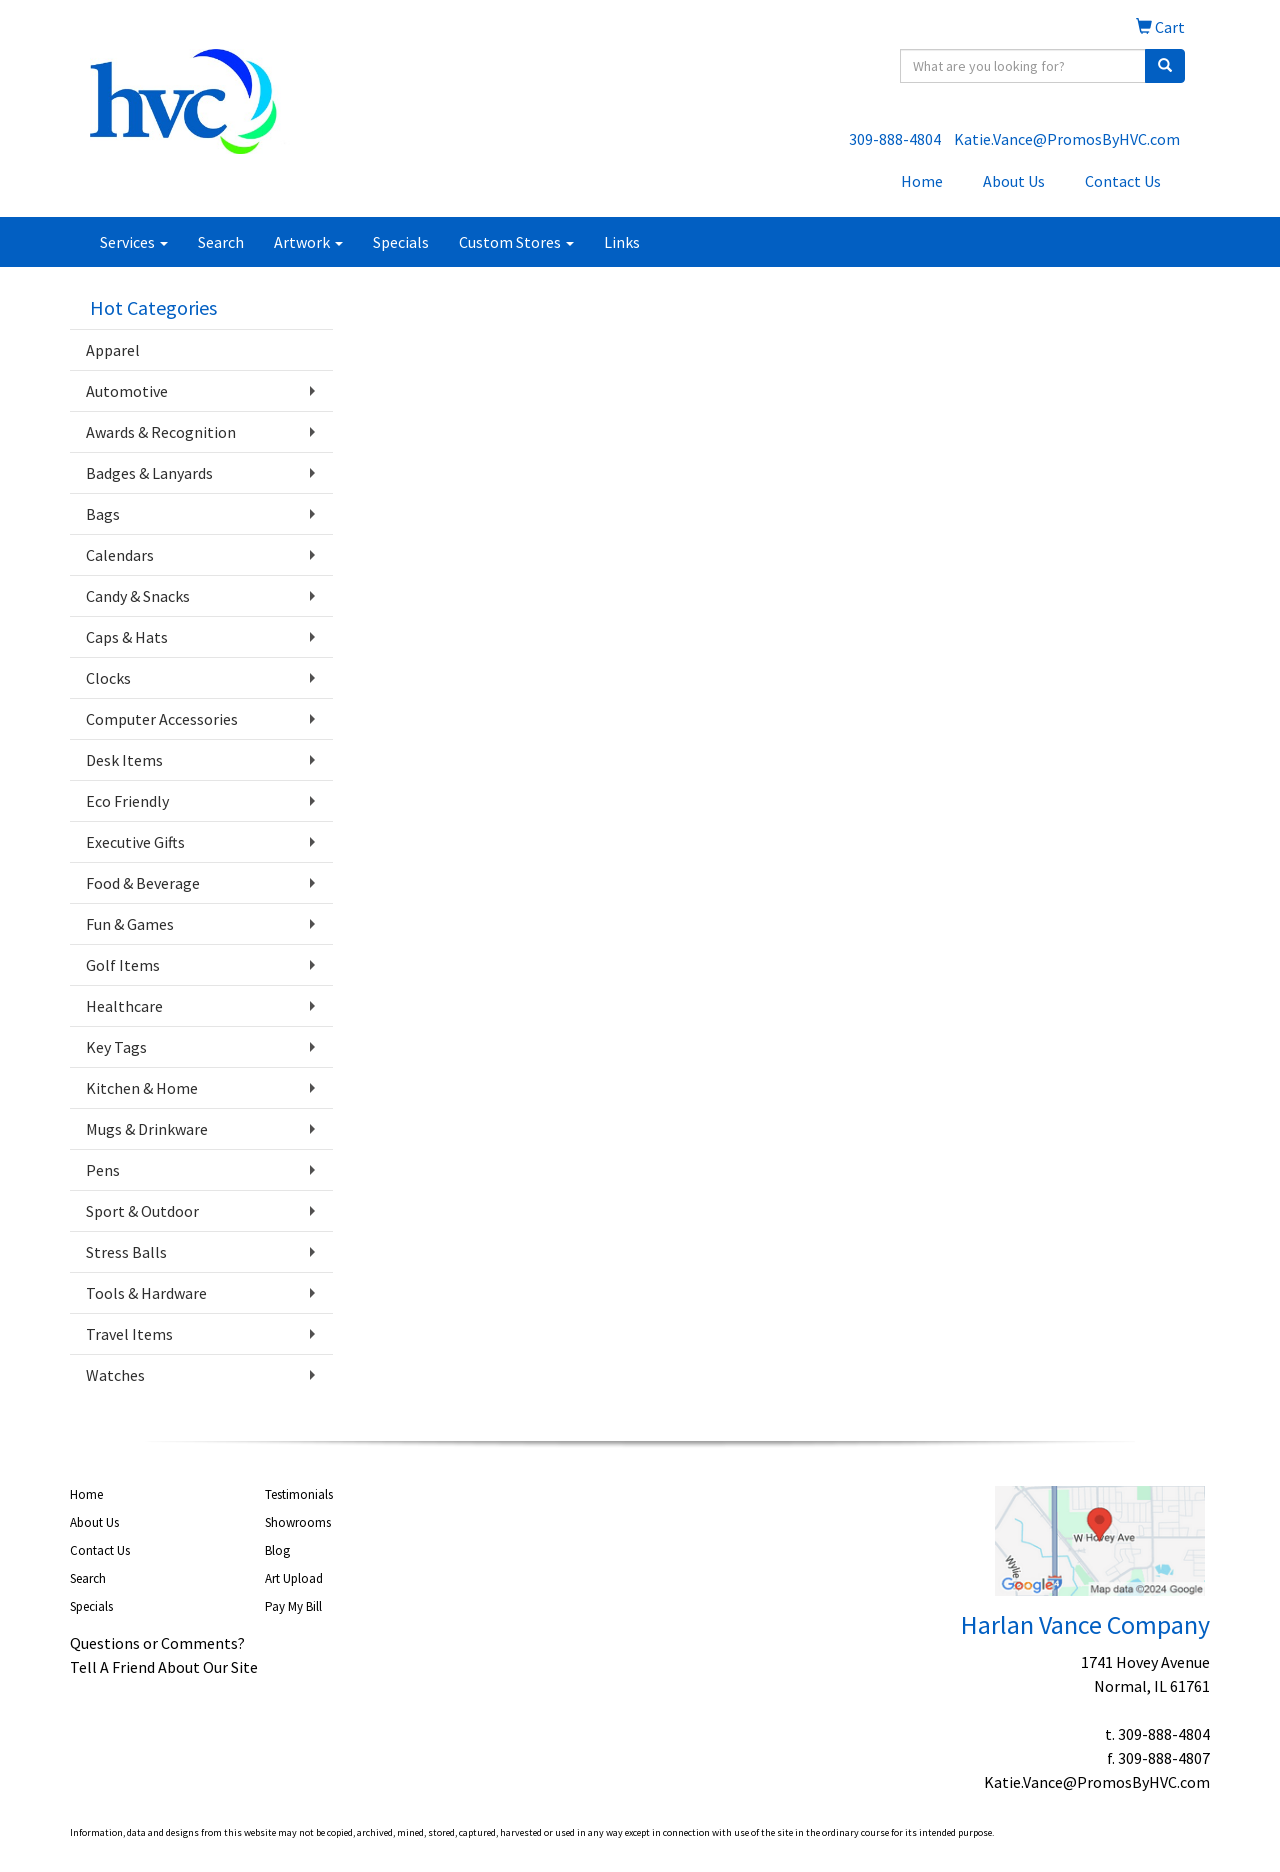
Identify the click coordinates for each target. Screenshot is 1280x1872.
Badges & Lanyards (149, 473)
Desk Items (124, 760)
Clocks (108, 678)
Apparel (113, 350)
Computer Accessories (162, 719)
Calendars (120, 555)
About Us (1014, 181)
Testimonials (299, 1494)
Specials (401, 242)
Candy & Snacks (138, 596)
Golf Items (123, 965)
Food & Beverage (143, 883)
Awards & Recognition (161, 432)
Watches (115, 1375)
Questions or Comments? (157, 1643)
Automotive (127, 391)
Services (134, 242)
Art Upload (294, 1578)
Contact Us (1123, 181)
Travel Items (129, 1334)
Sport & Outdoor (142, 1211)
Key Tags (116, 1047)
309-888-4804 (895, 139)
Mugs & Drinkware (147, 1129)
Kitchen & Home (142, 1088)
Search (221, 242)
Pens (103, 1170)
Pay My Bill (293, 1606)
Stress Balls (126, 1252)
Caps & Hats (127, 637)
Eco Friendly (127, 801)
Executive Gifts (135, 842)
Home (922, 181)
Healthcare (124, 1006)
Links (622, 242)
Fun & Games (130, 924)
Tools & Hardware (146, 1293)
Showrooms (298, 1522)
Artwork (308, 242)
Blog (277, 1550)
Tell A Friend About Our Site (164, 1667)
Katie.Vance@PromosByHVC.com (1067, 139)
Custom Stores (516, 242)
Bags (103, 514)
